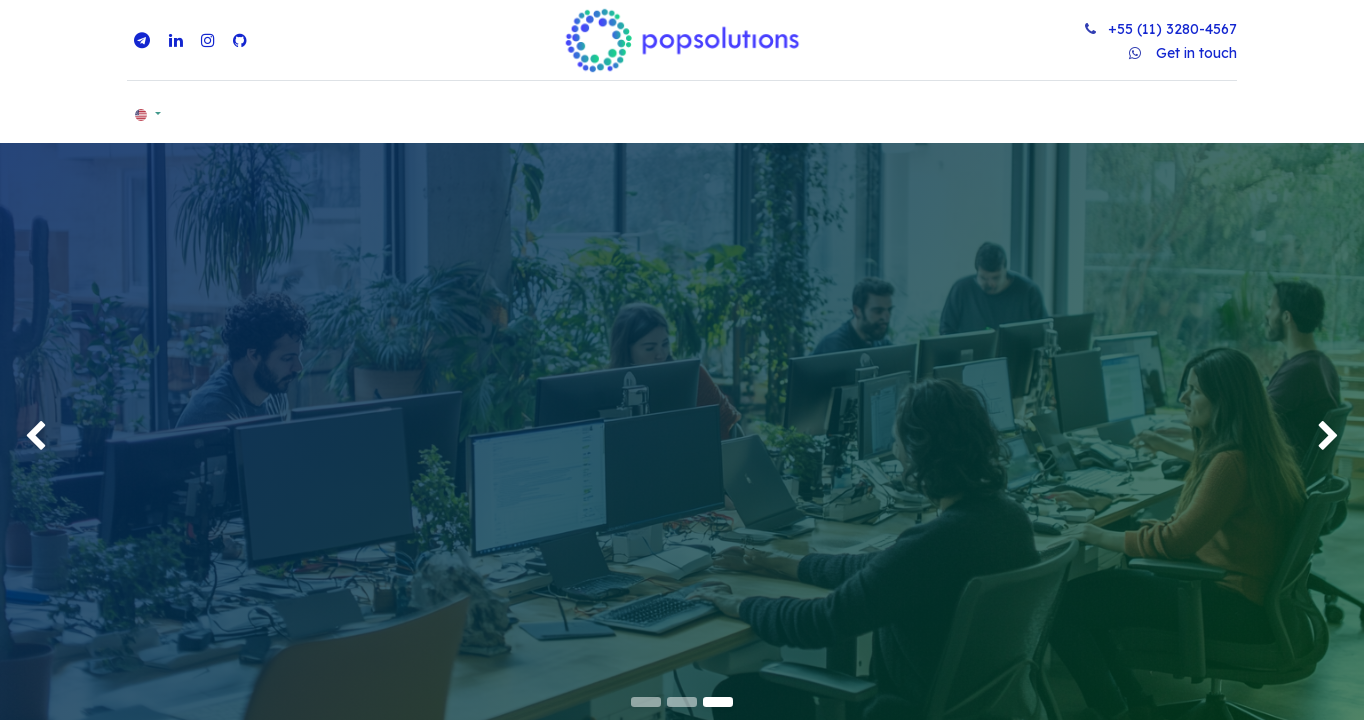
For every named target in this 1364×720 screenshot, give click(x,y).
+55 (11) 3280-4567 (1172, 29)
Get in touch (1196, 53)
